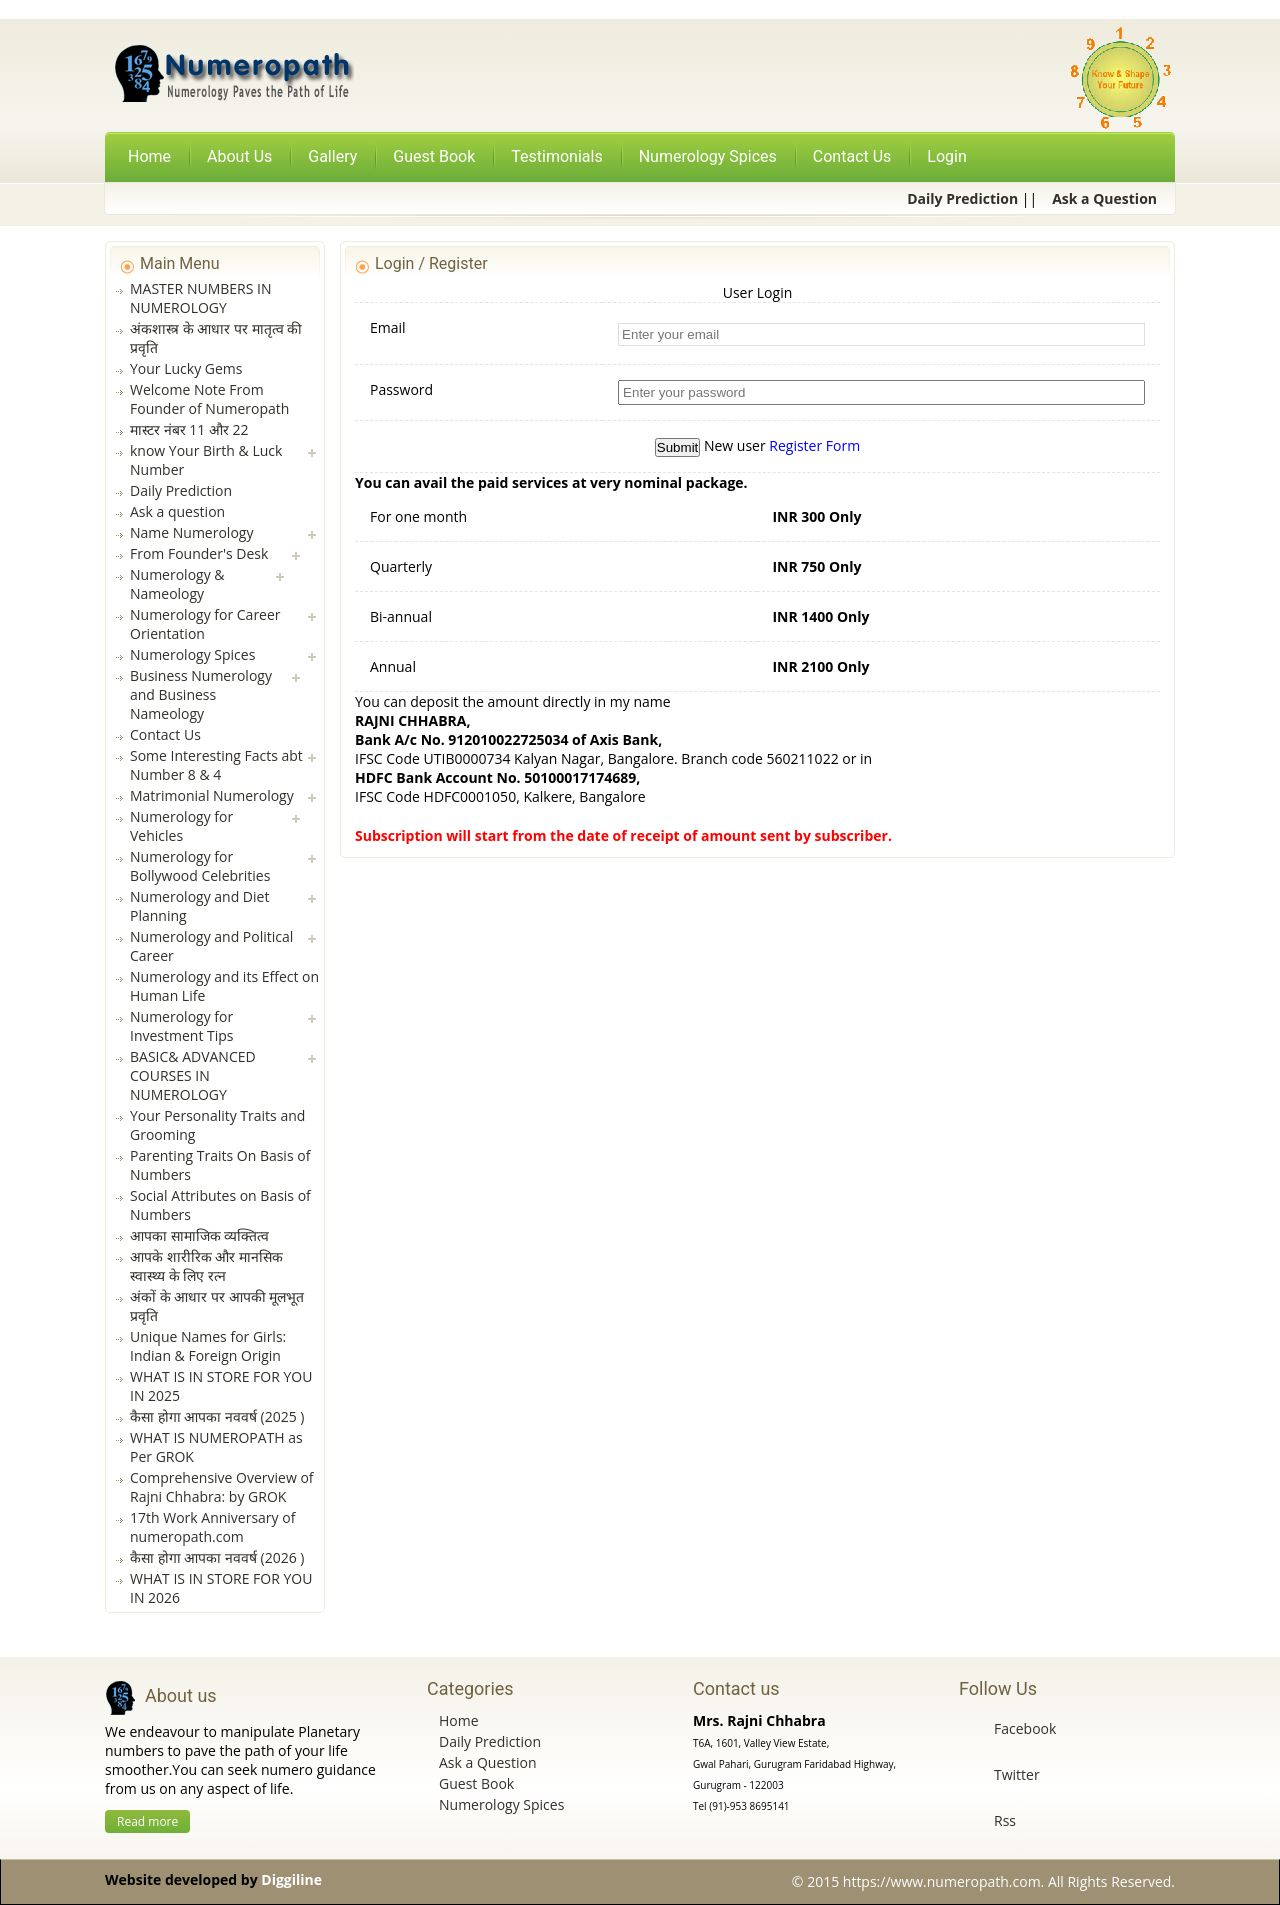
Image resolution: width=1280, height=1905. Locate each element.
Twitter (1017, 1774)
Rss (1005, 1820)
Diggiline (291, 1879)
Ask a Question (487, 1762)
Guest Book (476, 1783)
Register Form (814, 445)
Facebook (1025, 1728)
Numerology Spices (501, 1804)
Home (149, 156)
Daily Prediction (490, 1741)
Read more (147, 1821)
